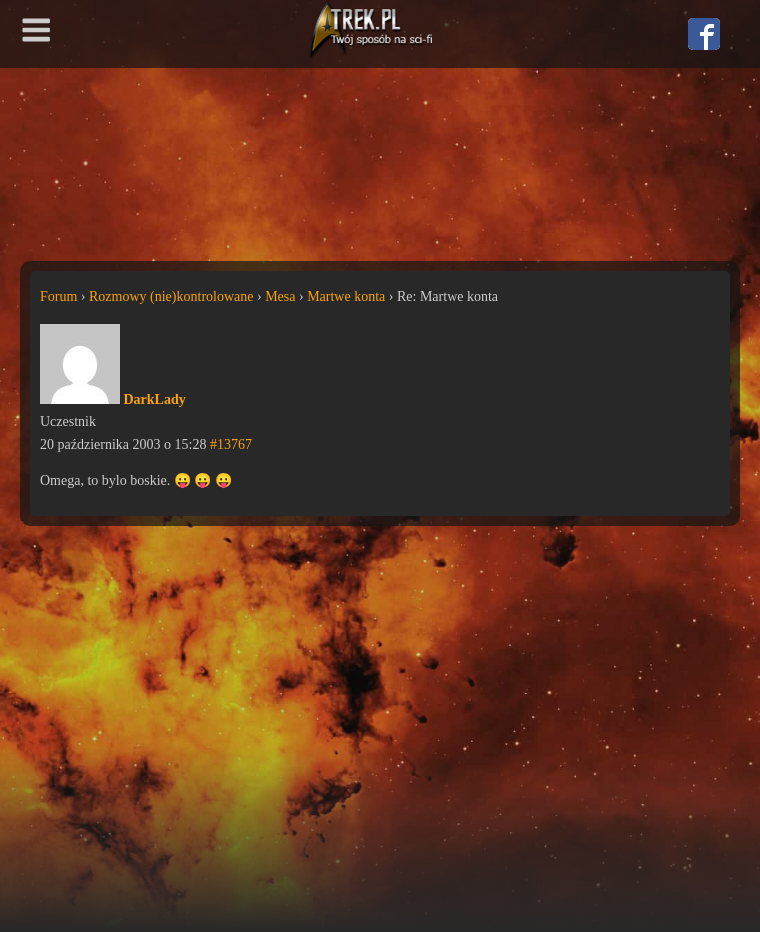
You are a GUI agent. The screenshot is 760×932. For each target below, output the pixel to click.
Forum (58, 296)
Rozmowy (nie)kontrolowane (171, 296)
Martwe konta (346, 296)
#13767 (231, 444)
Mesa (280, 296)
